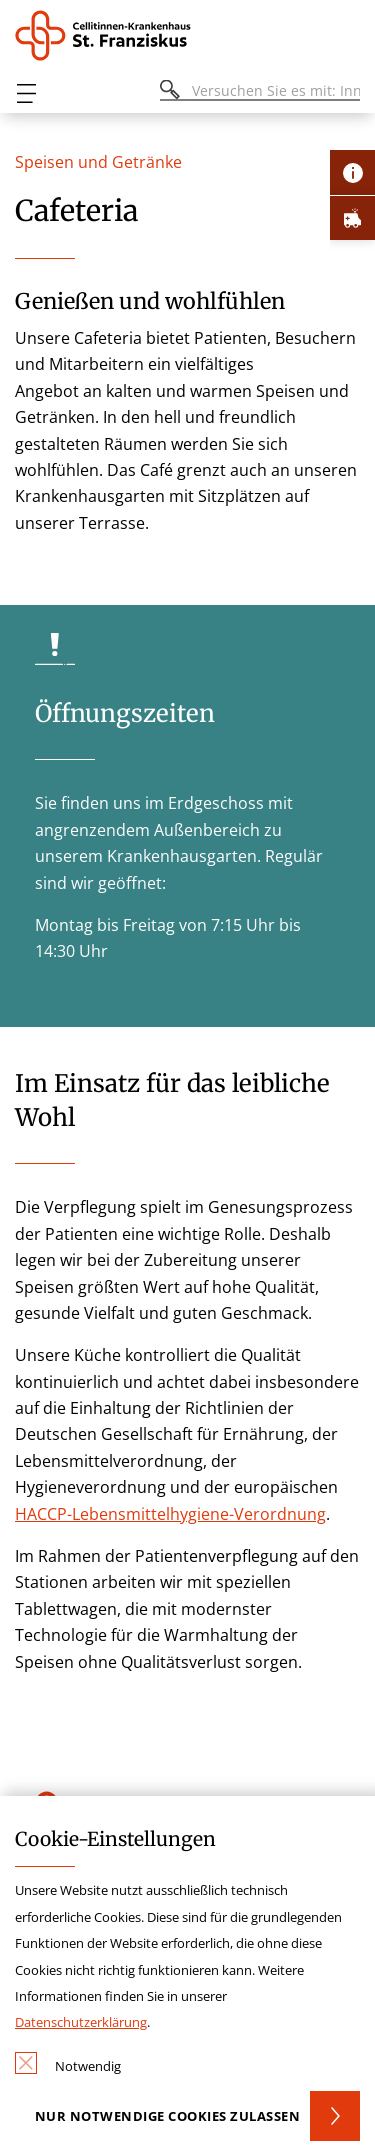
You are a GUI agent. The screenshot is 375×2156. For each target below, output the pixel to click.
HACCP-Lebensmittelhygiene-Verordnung (170, 1514)
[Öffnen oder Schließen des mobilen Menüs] (26, 93)
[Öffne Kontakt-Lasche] (352, 172)
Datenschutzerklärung (81, 2022)
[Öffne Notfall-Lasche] (352, 217)
